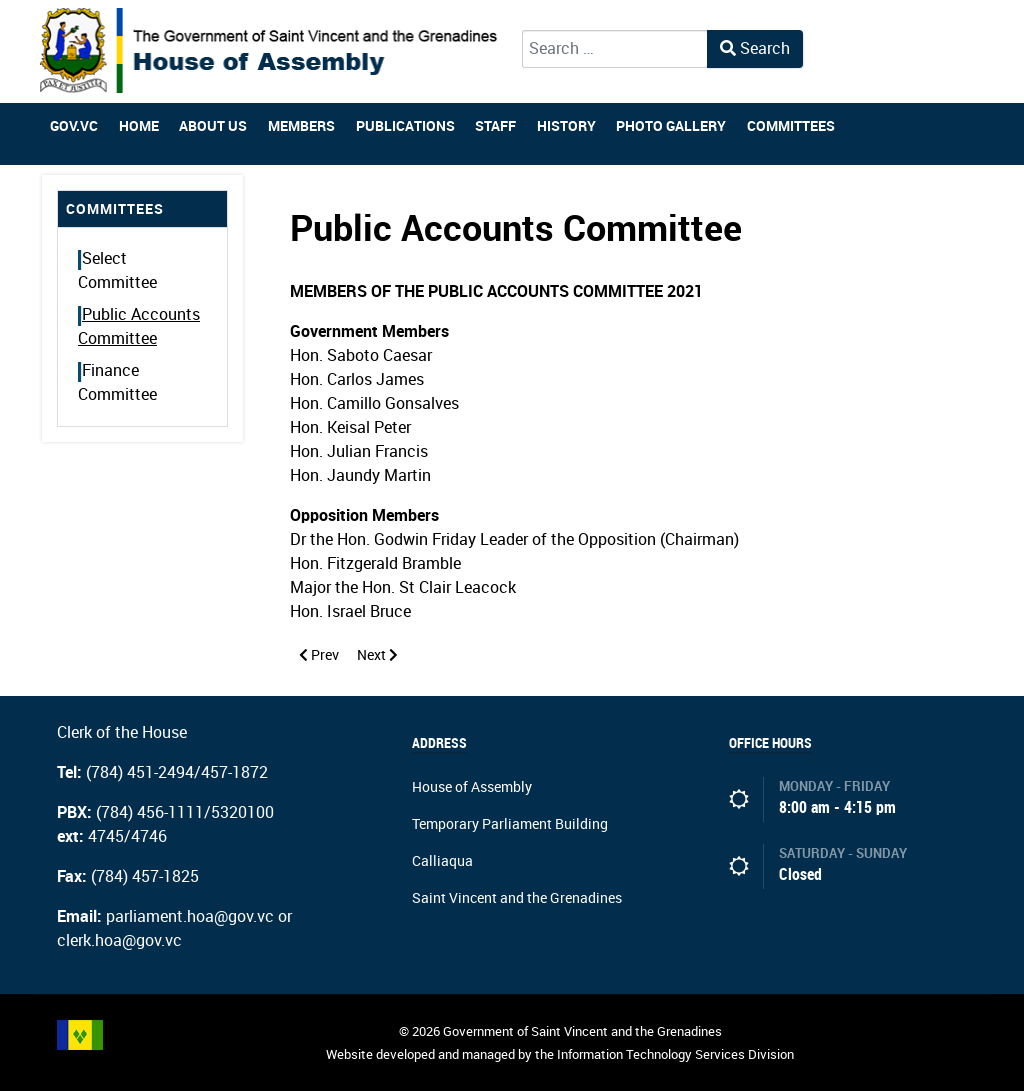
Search (755, 48)
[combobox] (615, 49)
